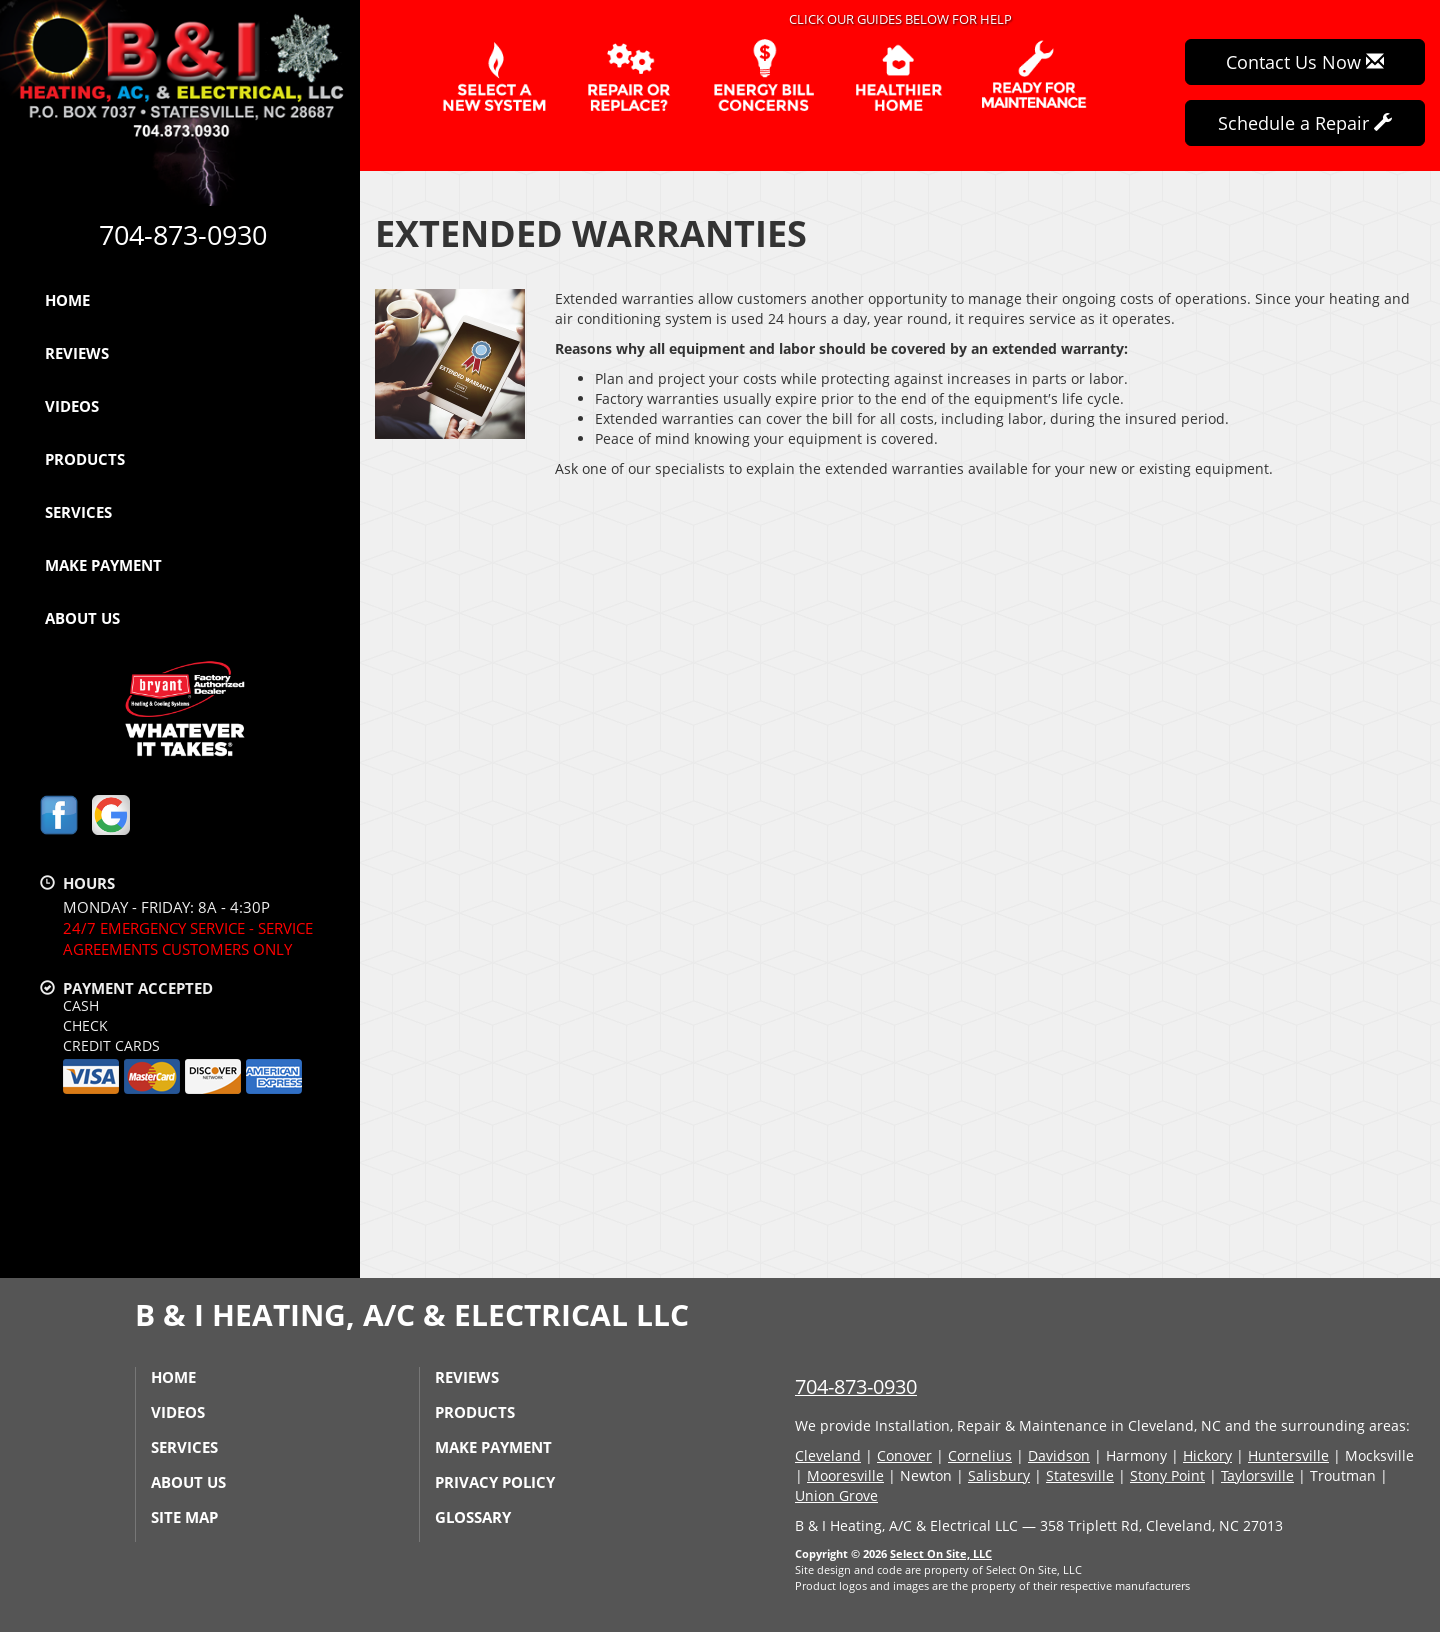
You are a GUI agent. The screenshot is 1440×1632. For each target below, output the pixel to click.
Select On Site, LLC (941, 1553)
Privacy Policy (495, 1482)
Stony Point (1167, 1475)
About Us (82, 618)
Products (85, 459)
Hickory (1207, 1455)
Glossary (473, 1517)
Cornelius (980, 1455)
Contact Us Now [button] (1305, 62)
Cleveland (828, 1455)
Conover (904, 1455)
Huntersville (1288, 1455)
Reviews (77, 353)
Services (78, 512)
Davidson (1059, 1455)
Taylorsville (1257, 1475)
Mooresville (845, 1475)
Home (67, 300)
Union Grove (836, 1495)
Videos (72, 406)
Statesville (1080, 1475)
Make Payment (103, 565)
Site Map (184, 1517)
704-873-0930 (856, 1386)
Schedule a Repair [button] (1305, 123)
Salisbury (999, 1475)
